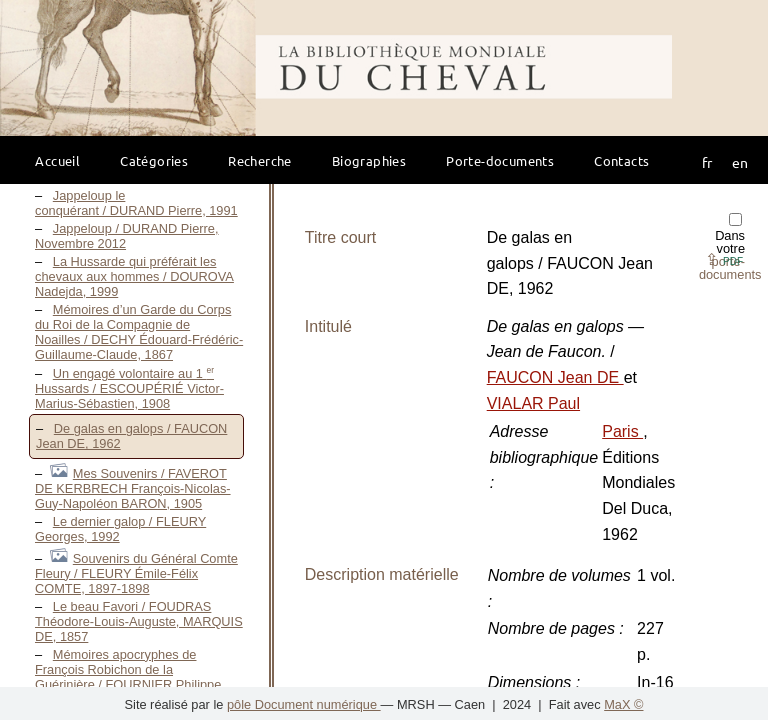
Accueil (57, 160)
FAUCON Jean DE (555, 377)
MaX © (623, 704)
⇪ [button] (724, 259)
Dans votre (730, 247)
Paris (622, 431)
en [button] (740, 162)
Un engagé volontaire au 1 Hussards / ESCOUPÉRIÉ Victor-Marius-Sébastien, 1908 (129, 388)
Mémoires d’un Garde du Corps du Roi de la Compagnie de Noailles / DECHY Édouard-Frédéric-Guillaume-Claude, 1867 (139, 332)
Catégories (154, 160)
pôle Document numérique (304, 704)
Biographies (369, 160)
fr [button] (707, 162)
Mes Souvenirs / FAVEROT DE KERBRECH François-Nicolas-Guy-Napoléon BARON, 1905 (133, 488)
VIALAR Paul (533, 403)
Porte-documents (500, 160)
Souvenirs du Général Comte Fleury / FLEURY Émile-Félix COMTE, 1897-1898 (136, 573)
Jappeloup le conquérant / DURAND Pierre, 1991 (136, 203)
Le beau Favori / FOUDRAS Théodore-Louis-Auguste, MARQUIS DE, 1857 (139, 621)
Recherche (260, 160)
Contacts (621, 160)
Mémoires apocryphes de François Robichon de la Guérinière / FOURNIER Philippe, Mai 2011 (130, 677)
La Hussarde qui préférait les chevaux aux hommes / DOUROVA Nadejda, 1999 (134, 276)
